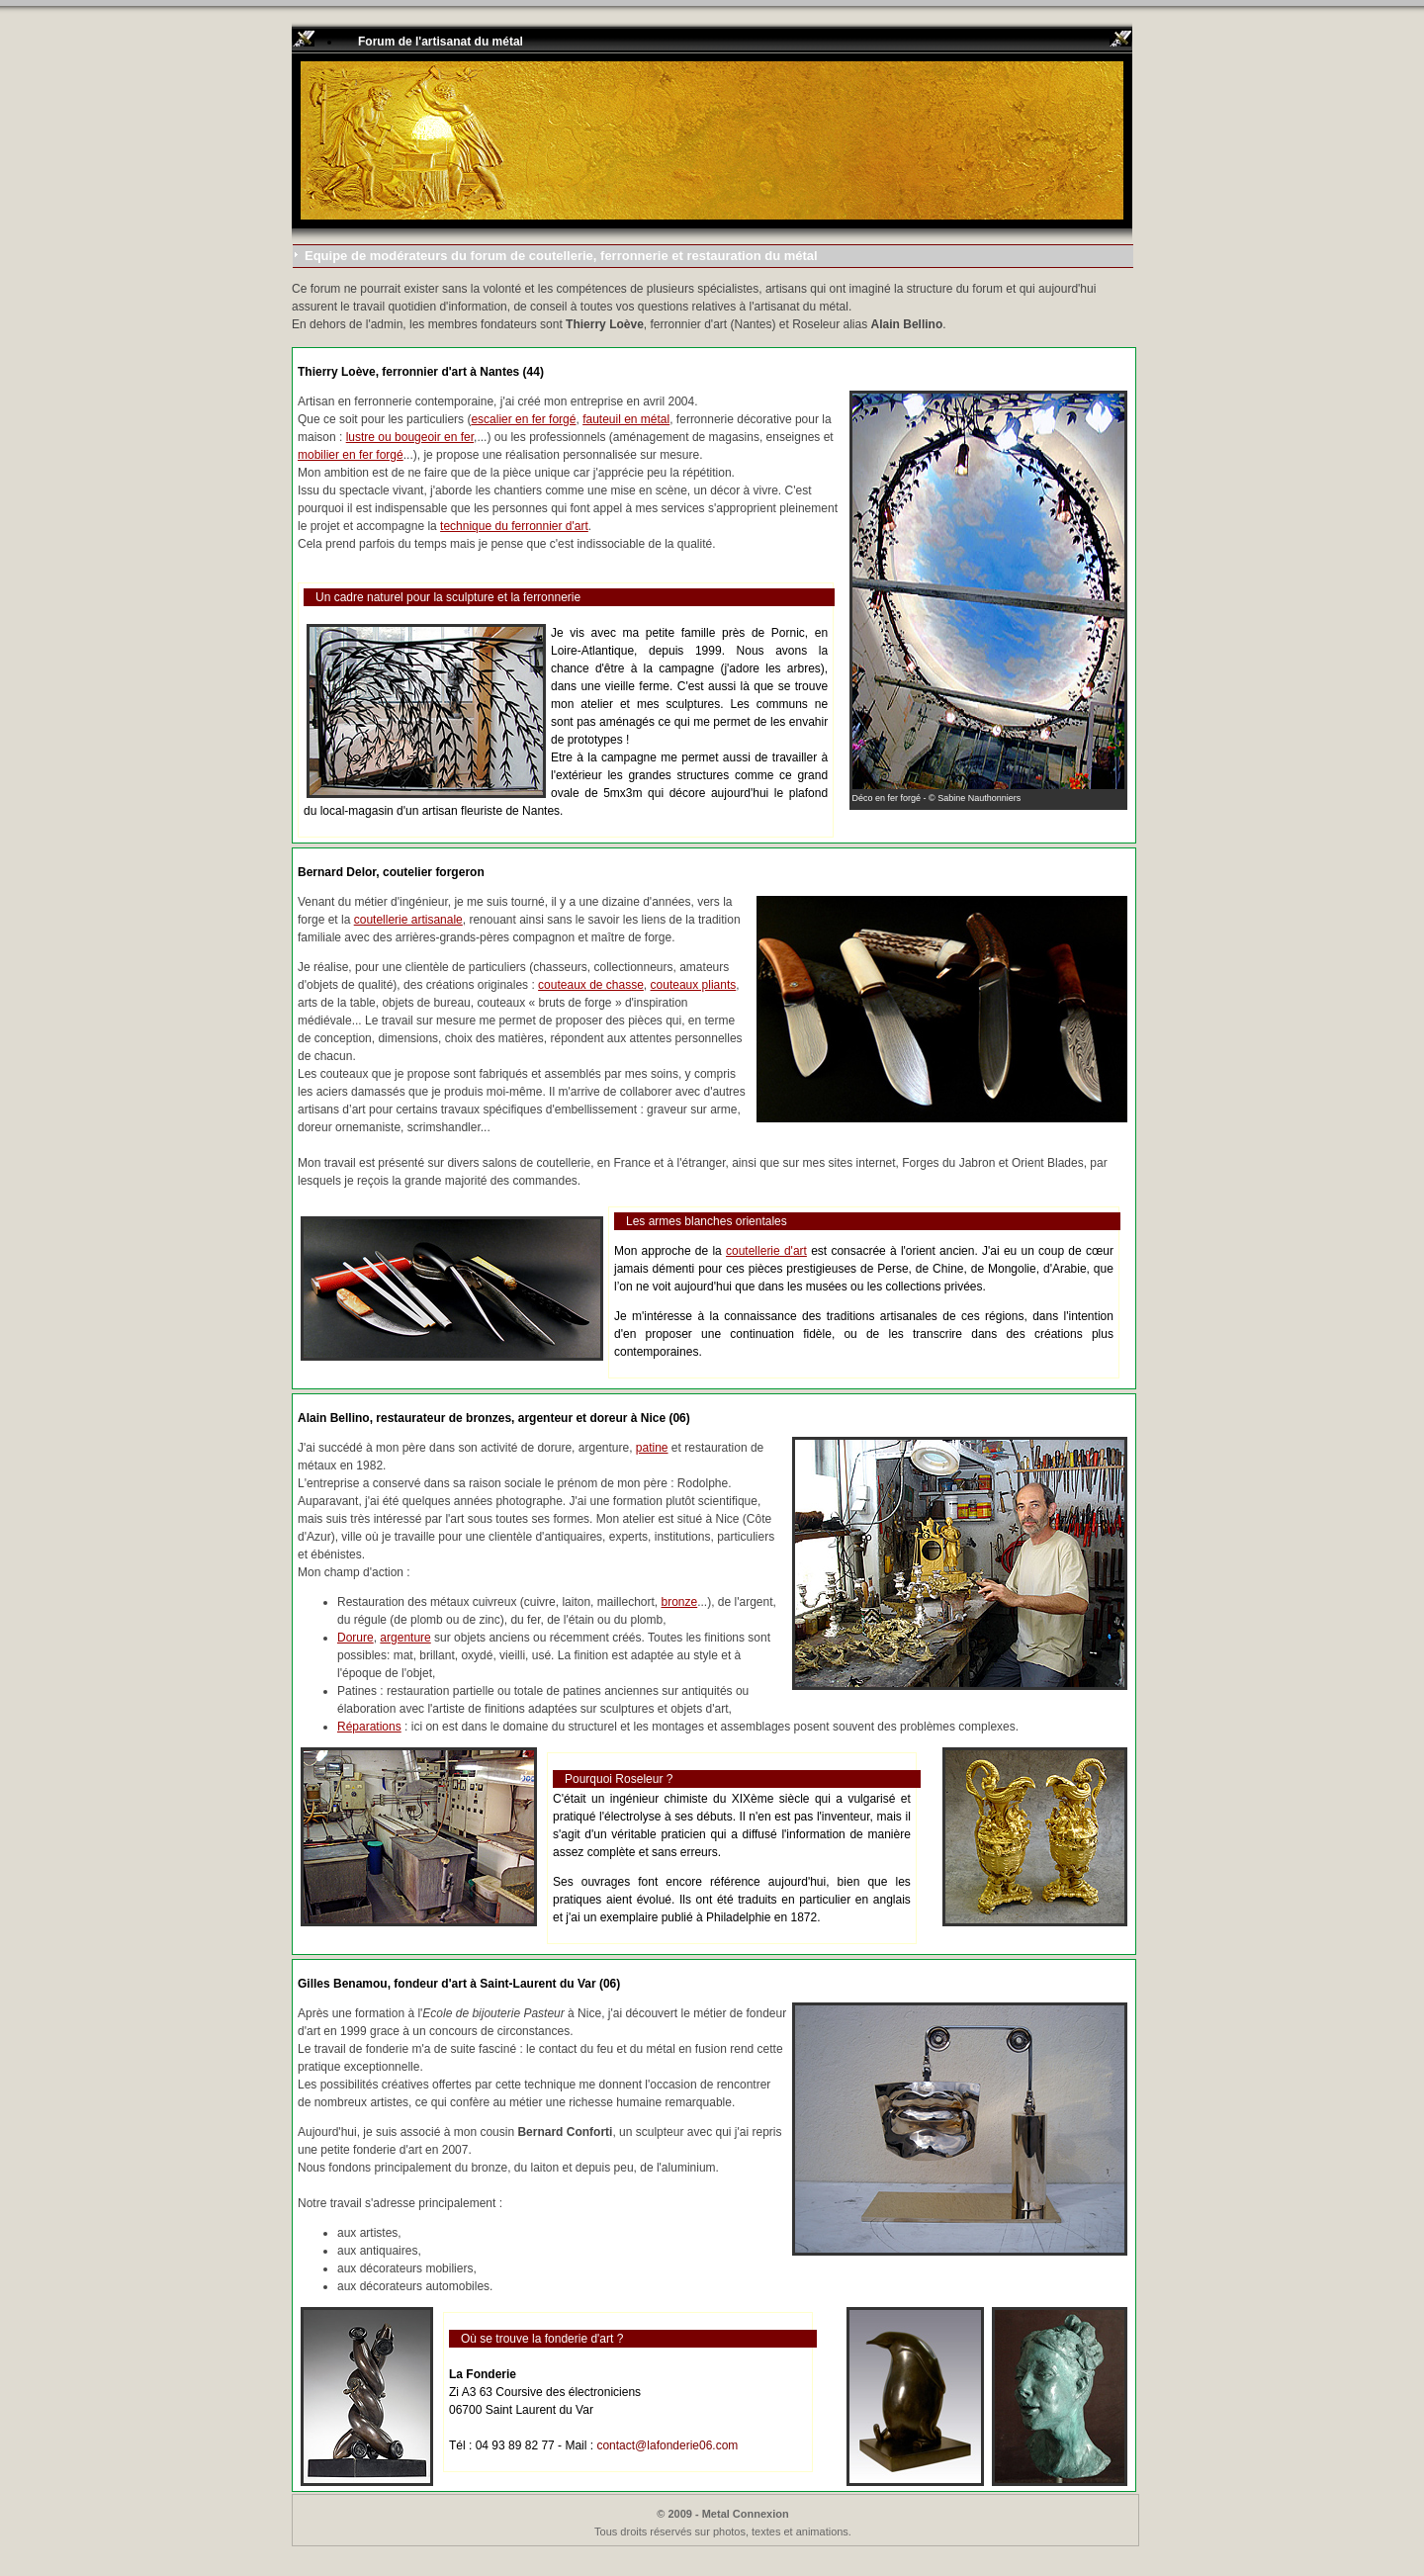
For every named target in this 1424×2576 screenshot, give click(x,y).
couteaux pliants (694, 985)
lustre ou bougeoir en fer (410, 437)
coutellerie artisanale (408, 920)
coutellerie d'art (766, 1251)
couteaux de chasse (591, 985)
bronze (679, 1602)
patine (652, 1448)
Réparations (369, 1726)
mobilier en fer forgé (350, 455)
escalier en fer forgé (523, 419)
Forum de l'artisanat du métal (440, 41)
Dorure (355, 1637)
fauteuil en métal (625, 419)
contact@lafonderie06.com (667, 2445)
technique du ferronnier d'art (514, 526)
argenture (405, 1637)
